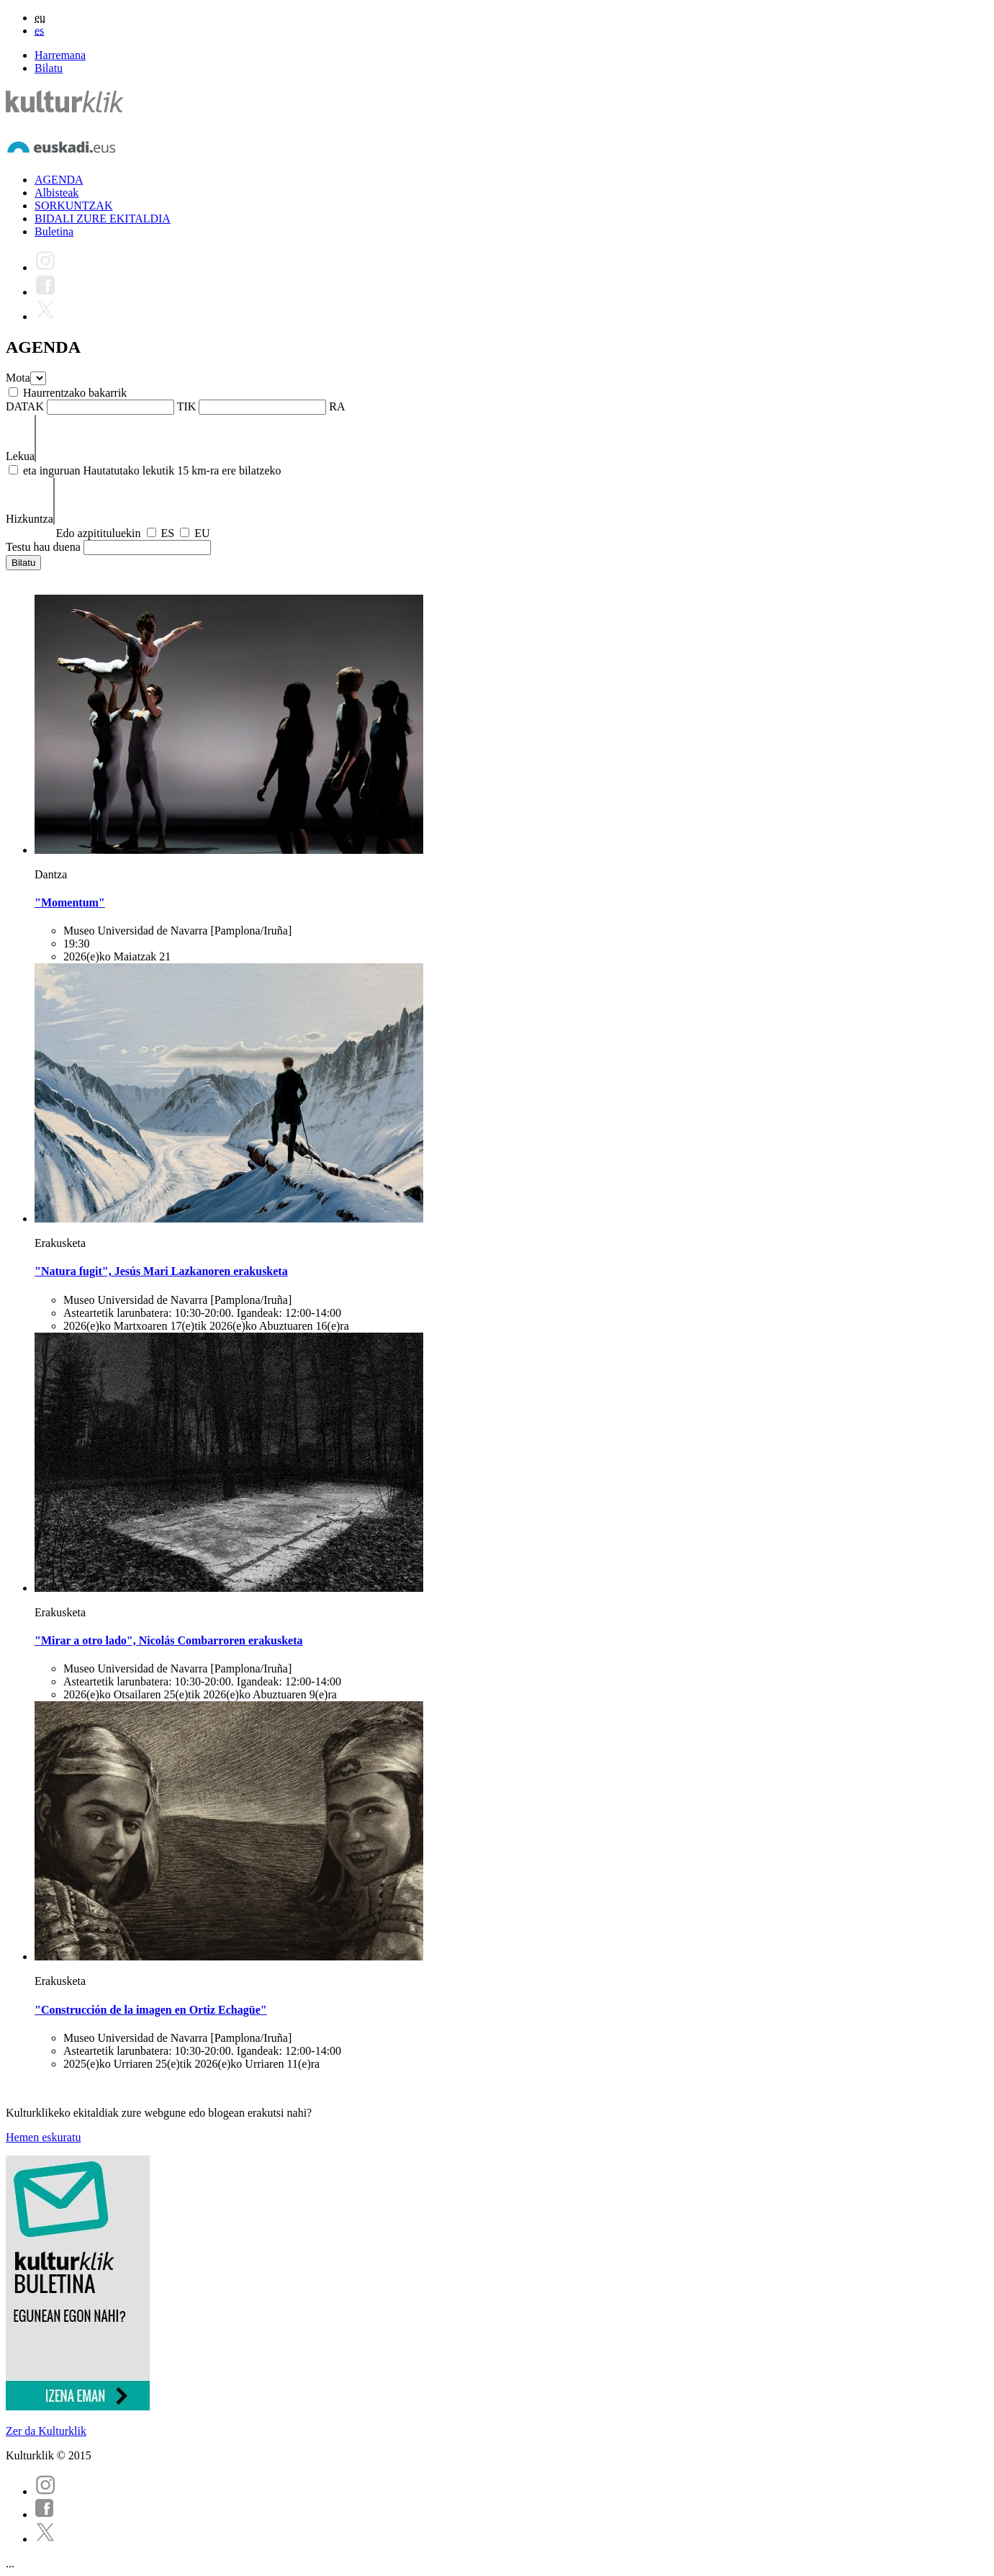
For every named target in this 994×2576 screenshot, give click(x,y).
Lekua (20, 456)
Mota (18, 377)
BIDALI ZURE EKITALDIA (103, 218)
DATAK (25, 406)
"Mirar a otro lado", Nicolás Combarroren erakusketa (169, 1640)
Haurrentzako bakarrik (75, 393)
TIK (186, 406)
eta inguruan (52, 470)
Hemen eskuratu (43, 2137)
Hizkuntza (29, 519)
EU (201, 533)
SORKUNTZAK (73, 205)
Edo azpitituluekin (98, 533)
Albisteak (56, 192)
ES (168, 533)
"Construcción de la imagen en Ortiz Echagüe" (151, 2010)
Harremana (60, 55)
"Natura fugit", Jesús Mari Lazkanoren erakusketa (161, 1271)
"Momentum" (70, 902)
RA (337, 406)
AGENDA (59, 180)
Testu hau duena (43, 547)
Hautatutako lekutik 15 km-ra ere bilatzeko (182, 470)
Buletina (54, 231)
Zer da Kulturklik (46, 2431)
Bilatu (49, 68)
